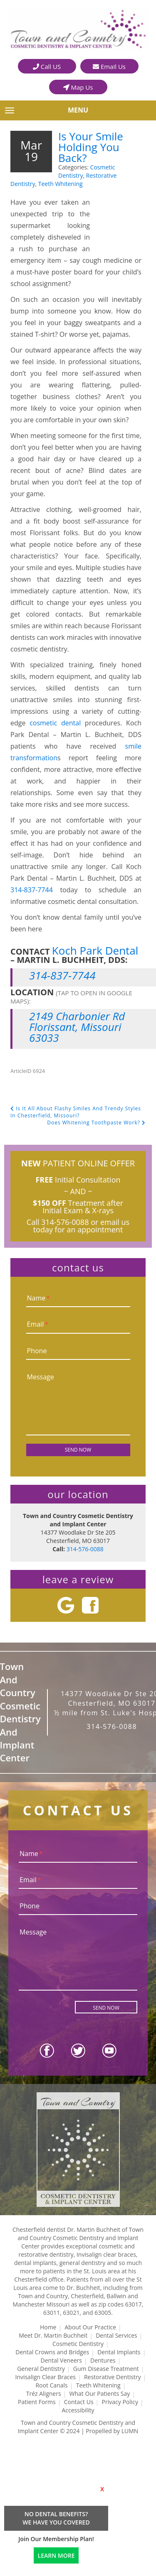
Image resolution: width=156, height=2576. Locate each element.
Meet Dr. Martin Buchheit (53, 2335)
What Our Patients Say (99, 2393)
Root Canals (51, 2385)
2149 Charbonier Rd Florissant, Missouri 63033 (77, 1027)
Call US (47, 66)
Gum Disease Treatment (106, 2369)
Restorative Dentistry (112, 2377)
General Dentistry (41, 2369)
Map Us (78, 87)
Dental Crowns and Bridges (52, 2352)
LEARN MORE (56, 2555)
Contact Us (79, 2402)
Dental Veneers (61, 2360)
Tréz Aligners (43, 2393)
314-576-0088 (65, 1222)
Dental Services (116, 2335)
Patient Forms (37, 2402)
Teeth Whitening (60, 184)
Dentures (102, 2360)
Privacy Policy (120, 2402)
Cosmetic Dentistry (78, 2344)
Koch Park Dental (95, 950)
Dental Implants (119, 2352)
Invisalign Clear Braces (45, 2377)
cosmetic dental (55, 722)
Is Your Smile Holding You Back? (90, 147)
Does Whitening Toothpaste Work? (96, 1122)
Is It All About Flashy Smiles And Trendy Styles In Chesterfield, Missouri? (75, 1112)
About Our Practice (90, 2327)
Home (48, 2327)
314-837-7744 (31, 889)
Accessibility (78, 2410)
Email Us (109, 66)
